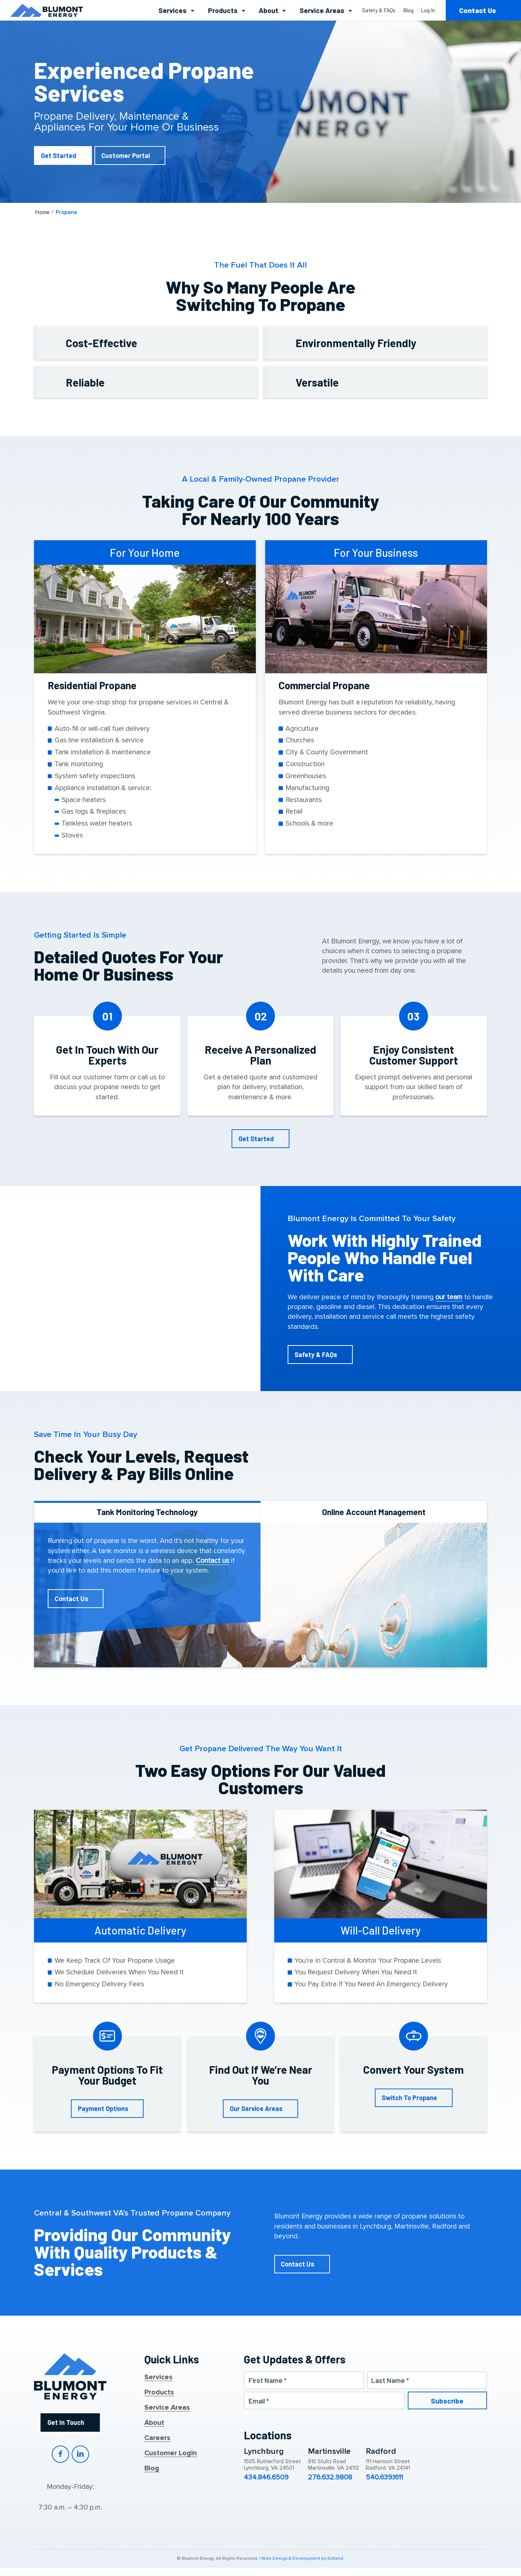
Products (159, 2392)
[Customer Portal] (129, 155)
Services (158, 2377)
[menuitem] (177, 10)
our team (448, 1297)
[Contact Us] (76, 1598)
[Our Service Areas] (260, 2108)
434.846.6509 (266, 2477)
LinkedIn (80, 2454)
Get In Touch (65, 2422)
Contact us (212, 1560)
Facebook (60, 2454)
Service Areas (167, 2407)
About (154, 2423)
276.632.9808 (330, 2477)
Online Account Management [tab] (373, 1512)
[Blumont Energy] (46, 10)
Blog (151, 2468)
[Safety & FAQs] (320, 1354)
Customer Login (170, 2453)
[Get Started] (63, 155)
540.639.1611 (384, 2477)
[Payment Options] (107, 2108)
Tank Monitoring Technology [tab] (147, 1512)
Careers (157, 2438)
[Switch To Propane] (414, 2098)
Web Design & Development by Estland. (303, 2558)
